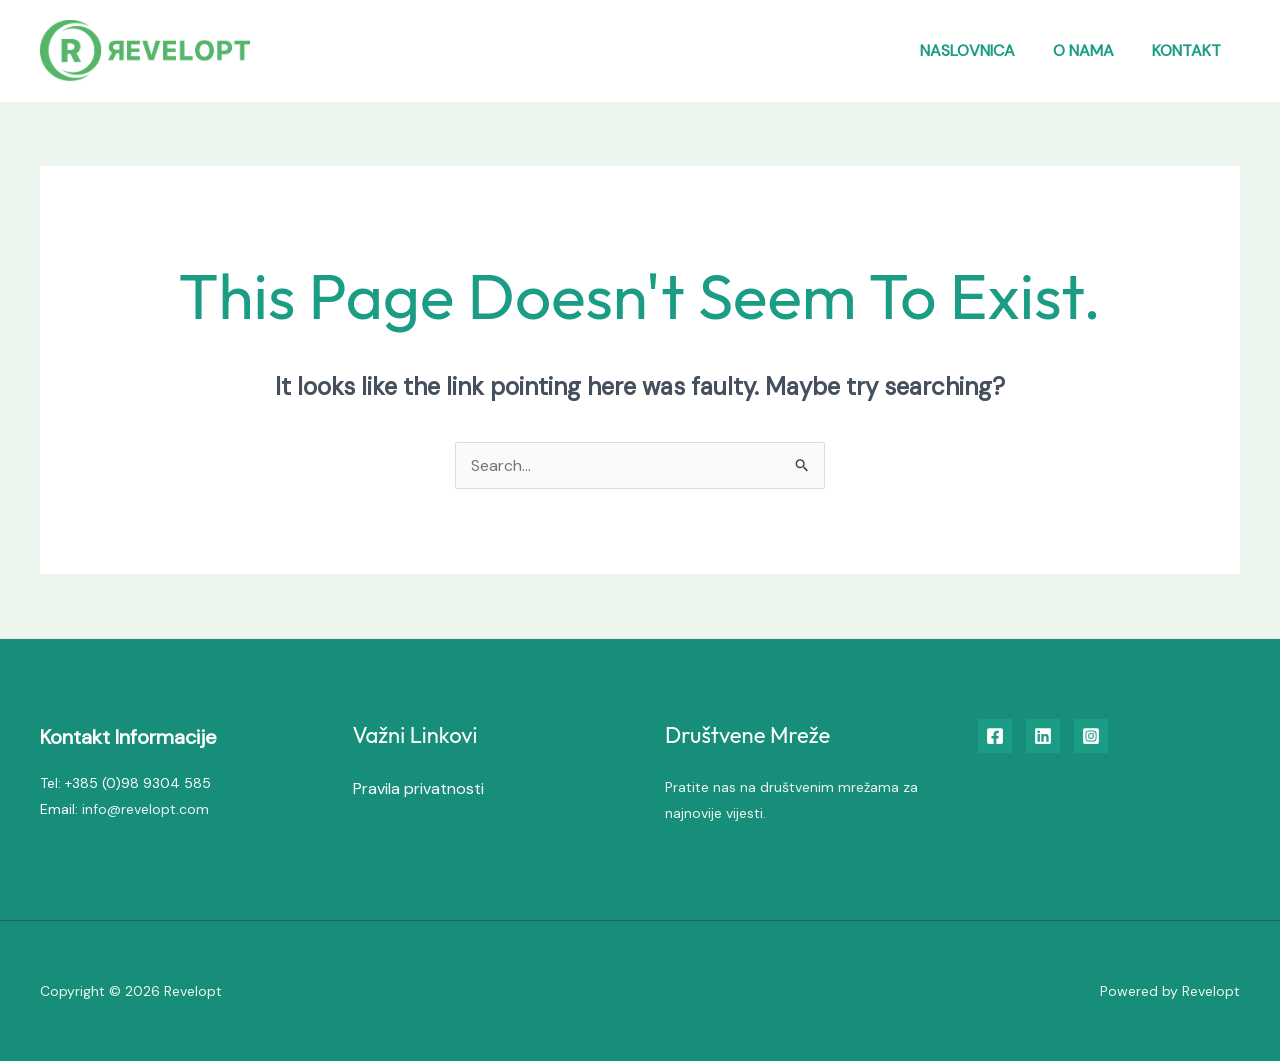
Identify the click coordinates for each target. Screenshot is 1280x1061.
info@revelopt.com (145, 809)
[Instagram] (1091, 736)
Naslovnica (982, 50)
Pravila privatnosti (418, 788)
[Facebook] (995, 736)
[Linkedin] (1043, 736)
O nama (1092, 50)
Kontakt (1189, 50)
